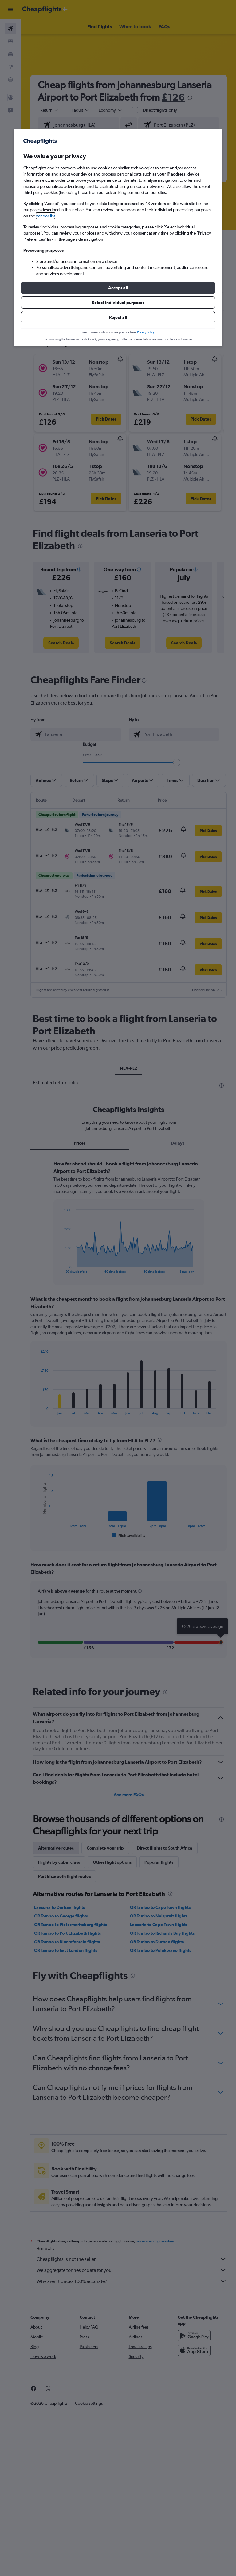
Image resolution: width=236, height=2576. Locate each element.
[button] (118, 288)
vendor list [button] (45, 215)
